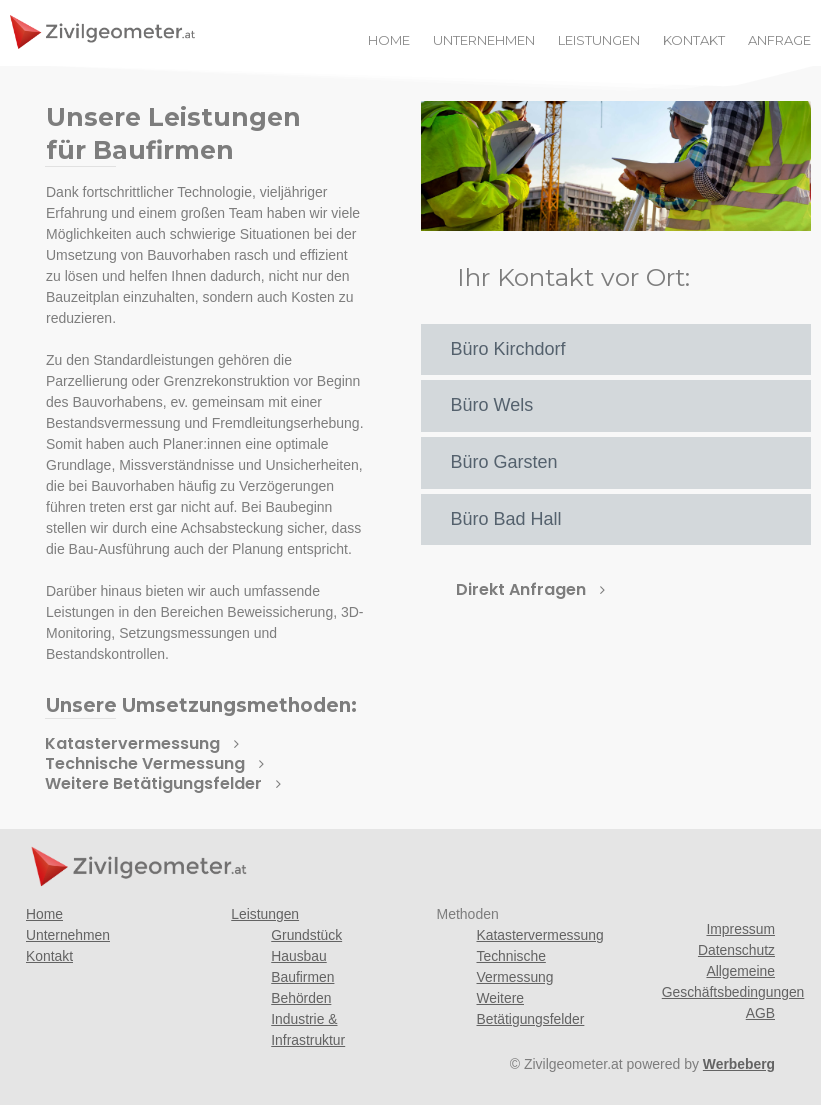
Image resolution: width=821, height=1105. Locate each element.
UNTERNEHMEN (484, 40)
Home (44, 914)
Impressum (740, 929)
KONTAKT (694, 40)
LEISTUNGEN (599, 40)
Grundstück (307, 935)
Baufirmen (303, 977)
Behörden (301, 998)
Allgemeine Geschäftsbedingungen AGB (734, 992)
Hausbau (299, 956)
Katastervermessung (541, 935)
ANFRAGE (779, 40)
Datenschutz (736, 950)
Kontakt (49, 956)
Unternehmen (68, 935)
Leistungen (265, 914)
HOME (389, 40)
